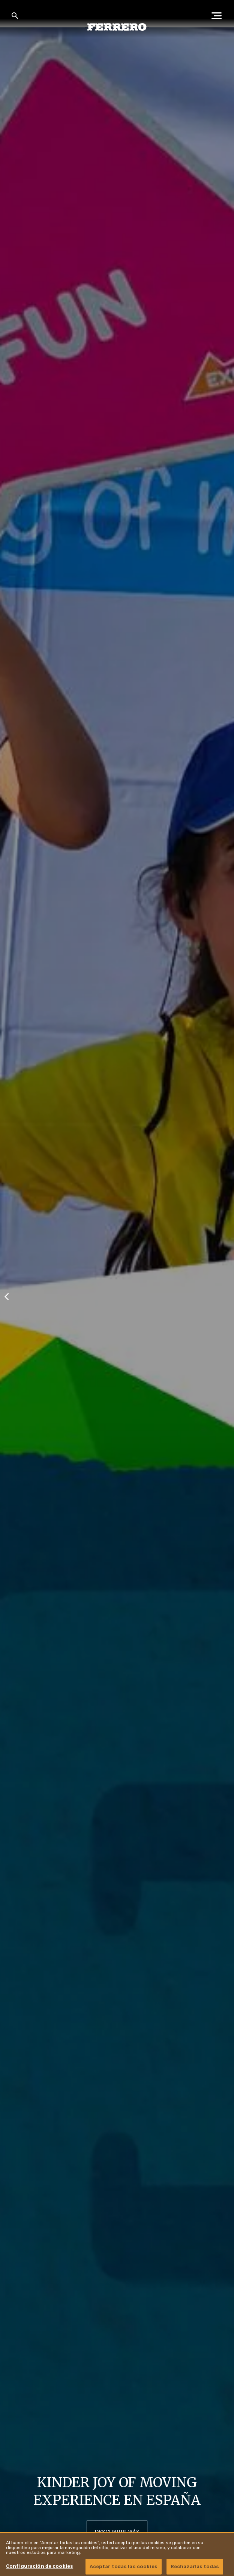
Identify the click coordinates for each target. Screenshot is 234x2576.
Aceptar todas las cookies (124, 2566)
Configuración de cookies (39, 2566)
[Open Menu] (219, 15)
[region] (117, 2554)
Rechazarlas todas (195, 2566)
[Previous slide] (7, 1296)
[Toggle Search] (15, 15)
